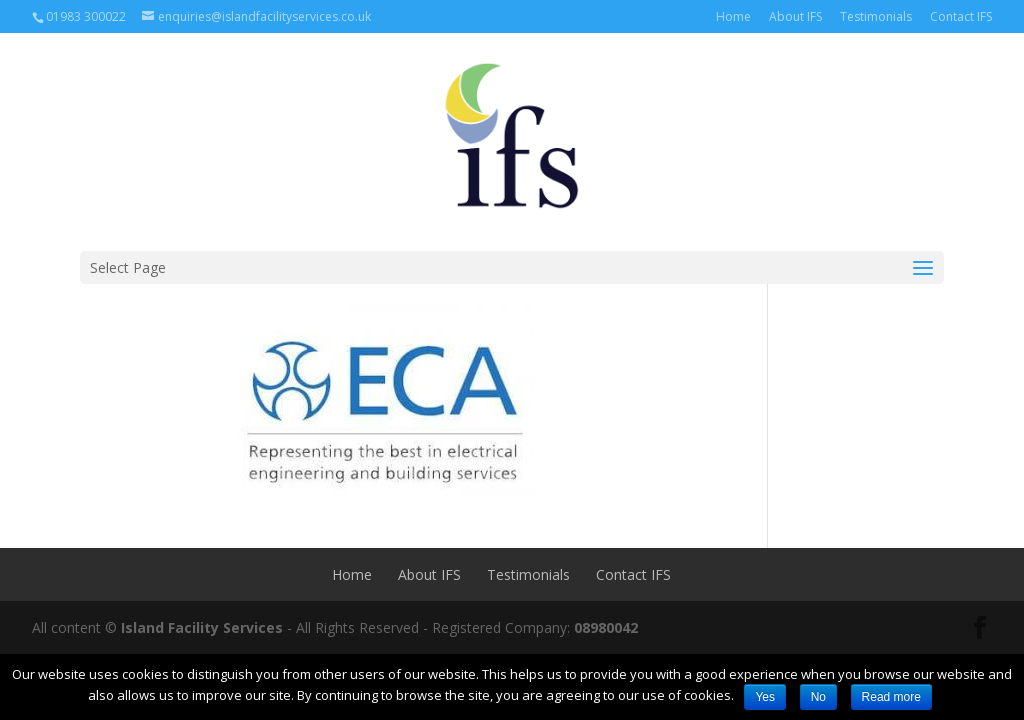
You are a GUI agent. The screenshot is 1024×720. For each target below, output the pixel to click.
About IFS (795, 16)
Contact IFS (961, 16)
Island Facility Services (202, 627)
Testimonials (876, 16)
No (818, 697)
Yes (765, 697)
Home (733, 16)
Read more (891, 697)
